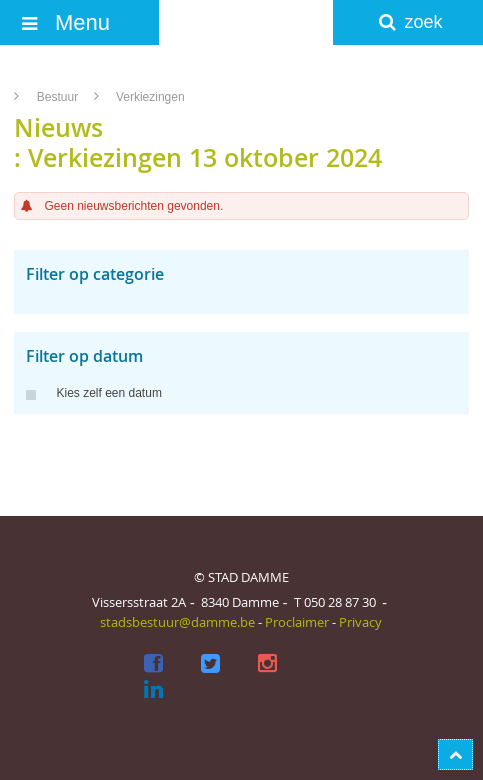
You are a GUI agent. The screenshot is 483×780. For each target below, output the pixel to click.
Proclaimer (297, 622)
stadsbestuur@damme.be (177, 622)
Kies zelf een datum (93, 393)
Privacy (360, 622)
